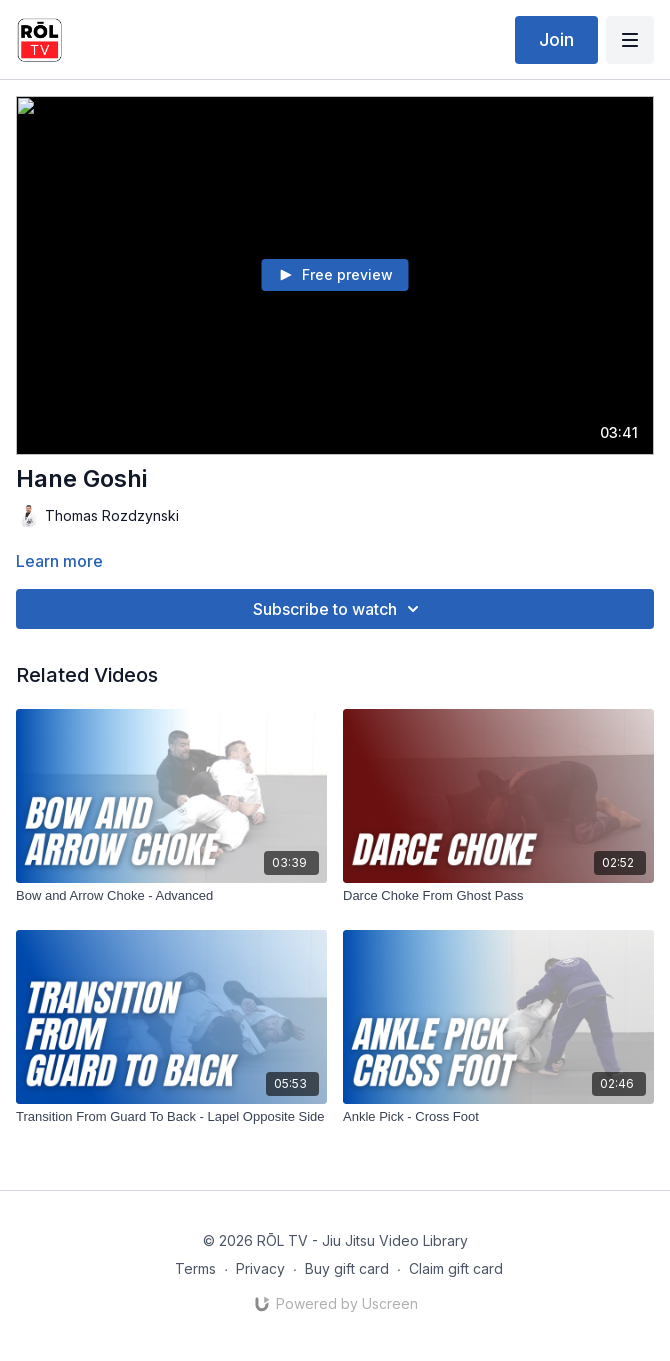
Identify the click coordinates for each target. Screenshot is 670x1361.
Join (556, 39)
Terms (195, 1268)
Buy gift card (347, 1268)
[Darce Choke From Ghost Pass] (498, 896)
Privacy (260, 1268)
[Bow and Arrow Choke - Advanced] (171, 896)
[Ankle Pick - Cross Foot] (498, 1117)
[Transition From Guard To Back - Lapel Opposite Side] (171, 1117)
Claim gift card (456, 1268)
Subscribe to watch (339, 609)
